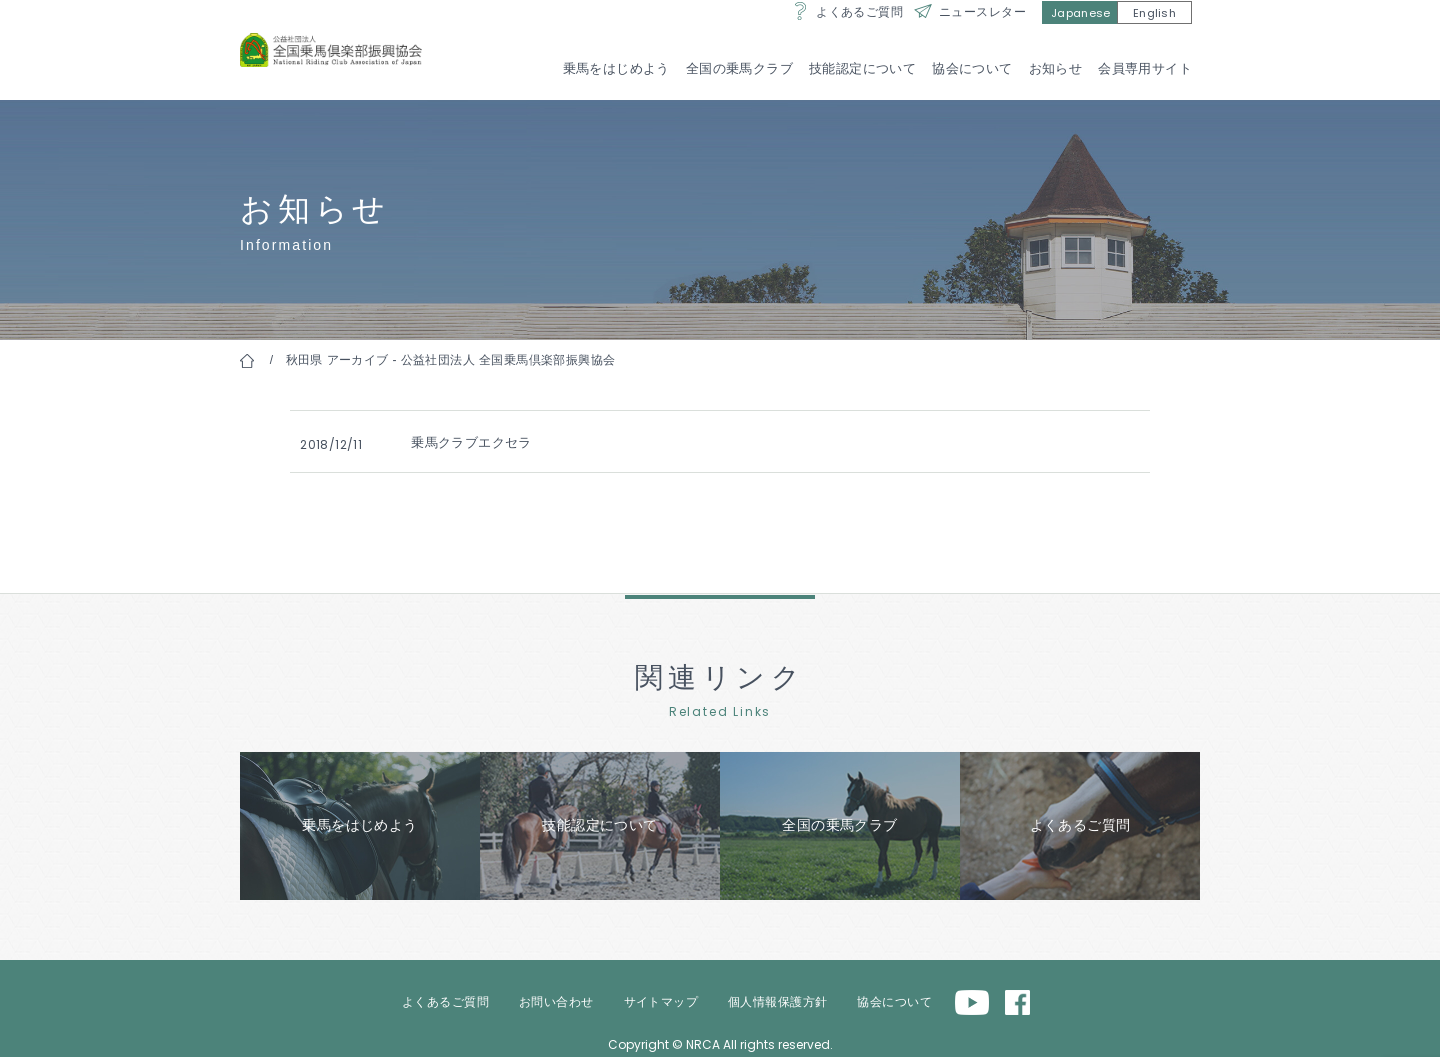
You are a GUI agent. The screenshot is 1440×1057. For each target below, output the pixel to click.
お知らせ (1055, 68)
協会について (972, 68)
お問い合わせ (556, 993)
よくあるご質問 (859, 30)
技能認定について (861, 68)
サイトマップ (661, 993)
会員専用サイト (1145, 68)
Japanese (1081, 31)
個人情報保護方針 (777, 993)
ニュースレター (982, 30)
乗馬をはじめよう (615, 68)
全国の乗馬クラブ (738, 68)
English (1154, 31)
